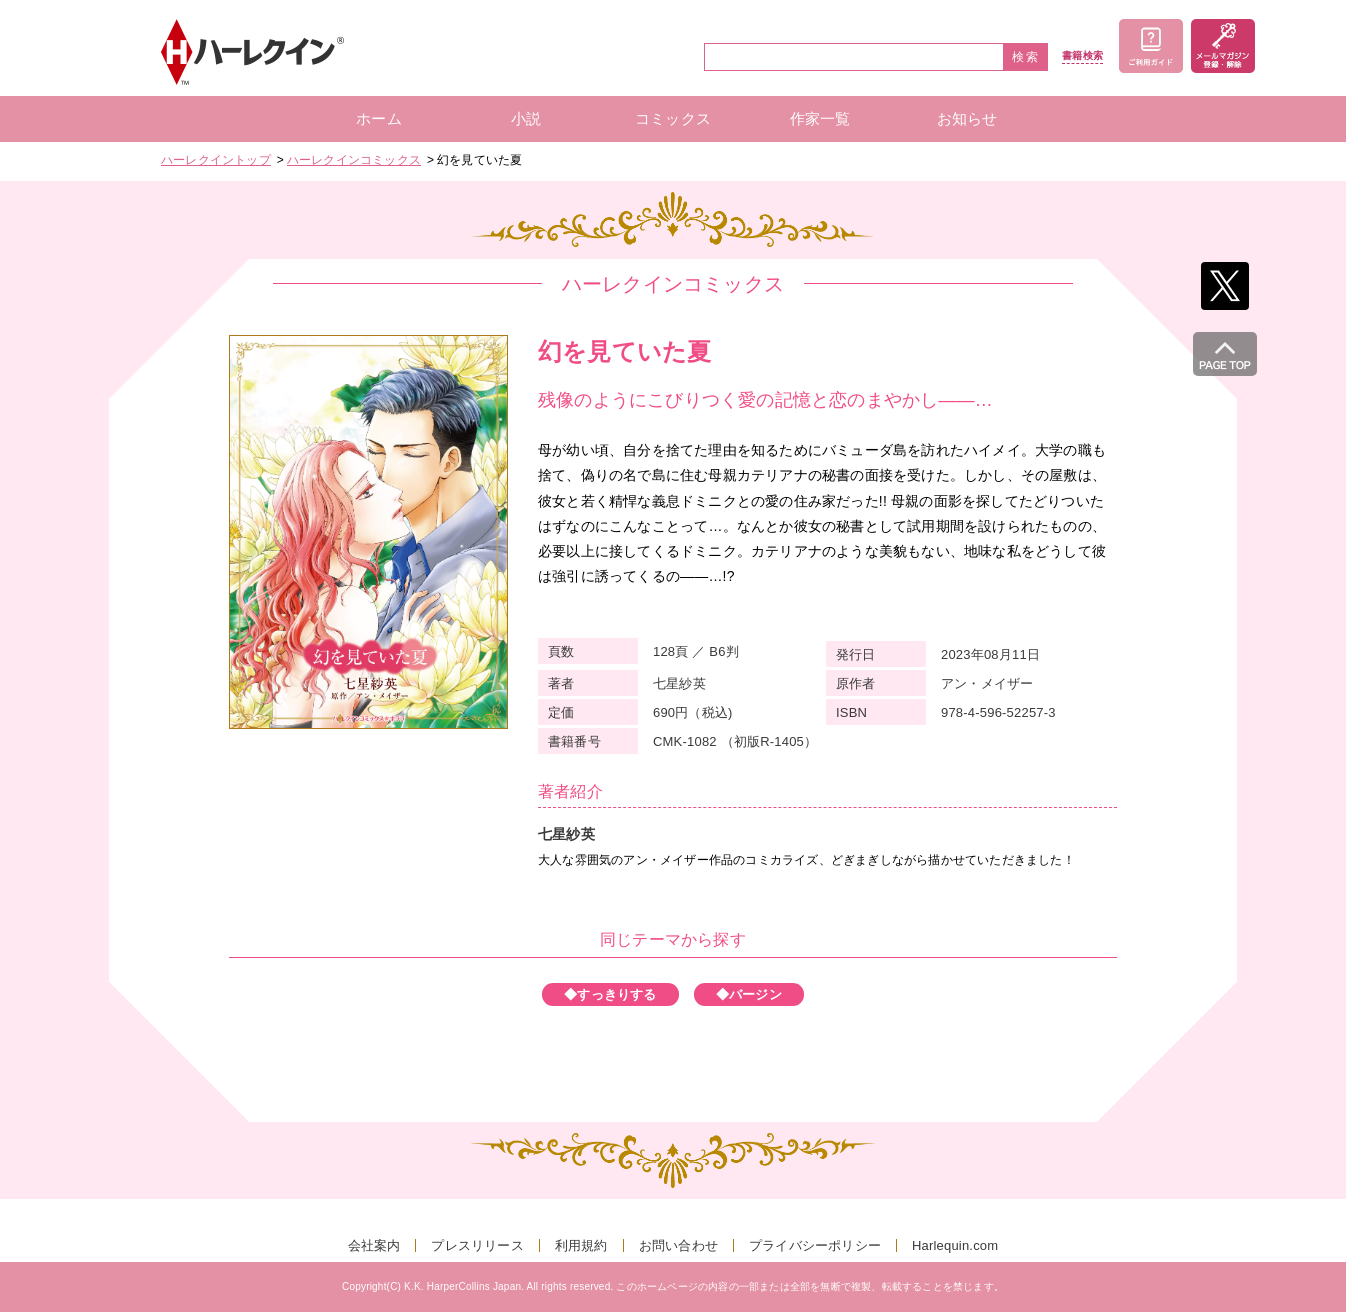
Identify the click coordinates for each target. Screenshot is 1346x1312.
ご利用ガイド (1151, 46)
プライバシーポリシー (815, 1245)
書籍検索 (1082, 56)
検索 (1026, 57)
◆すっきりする (610, 994)
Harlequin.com (955, 1245)
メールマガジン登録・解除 (1223, 46)
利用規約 (581, 1245)
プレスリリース (477, 1245)
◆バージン (749, 994)
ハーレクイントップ (216, 160)
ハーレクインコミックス (354, 160)
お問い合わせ (678, 1245)
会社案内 (374, 1245)
